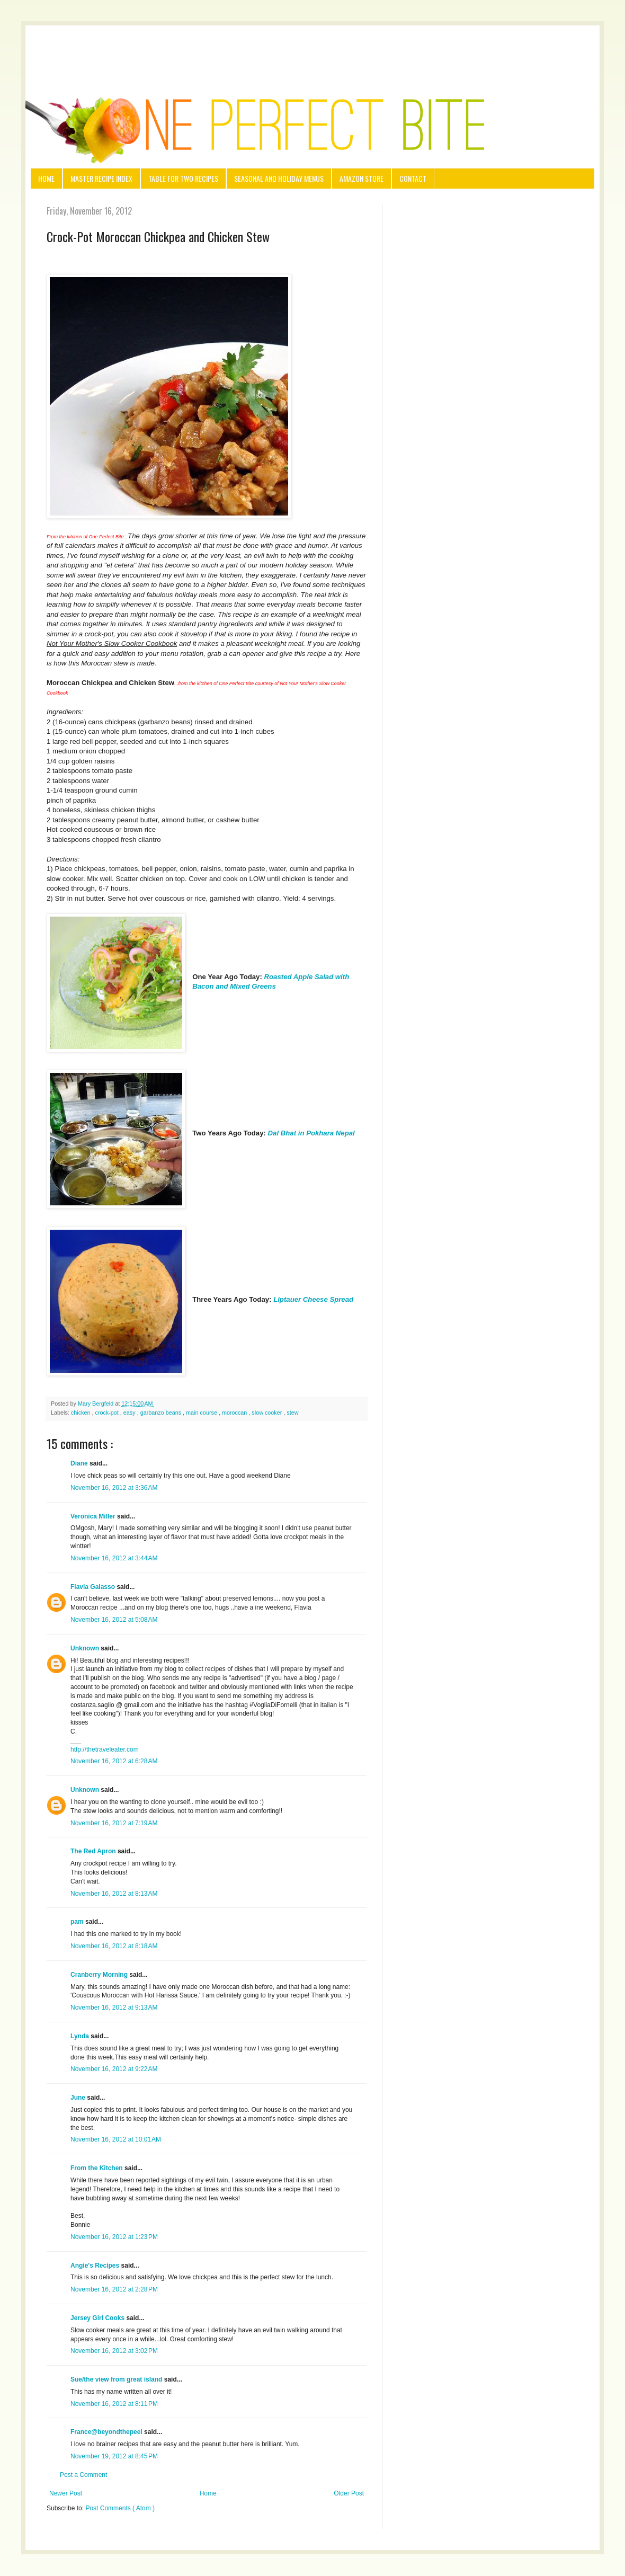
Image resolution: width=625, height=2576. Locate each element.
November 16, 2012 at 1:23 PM (114, 2237)
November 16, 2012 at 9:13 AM (113, 2007)
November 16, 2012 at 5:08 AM (113, 1619)
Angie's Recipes (95, 2265)
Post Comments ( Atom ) (120, 2508)
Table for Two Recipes (183, 178)
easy (130, 1412)
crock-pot (107, 1412)
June (78, 2097)
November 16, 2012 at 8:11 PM (114, 2404)
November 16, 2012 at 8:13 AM (113, 1893)
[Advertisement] (312, 47)
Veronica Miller (93, 1516)
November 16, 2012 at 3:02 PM (114, 2351)
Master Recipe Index (101, 178)
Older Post (349, 2493)
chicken (81, 1412)
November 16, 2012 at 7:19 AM (113, 1823)
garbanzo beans (161, 1412)
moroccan (235, 1412)
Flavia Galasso (93, 1587)
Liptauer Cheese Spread (313, 1299)
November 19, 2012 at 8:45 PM (114, 2456)
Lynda (80, 2036)
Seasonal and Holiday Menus (279, 178)
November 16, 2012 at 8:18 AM (113, 1946)
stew (292, 1412)
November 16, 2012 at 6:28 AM (113, 1761)
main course (202, 1412)
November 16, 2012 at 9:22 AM (113, 2069)
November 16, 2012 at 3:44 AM (113, 1558)
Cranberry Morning (99, 1974)
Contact (412, 178)
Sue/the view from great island (117, 2379)
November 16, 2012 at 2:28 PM (114, 2289)
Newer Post (65, 2493)
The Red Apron (94, 1851)
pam (77, 1921)
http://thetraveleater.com (104, 1749)
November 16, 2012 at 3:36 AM (113, 1487)
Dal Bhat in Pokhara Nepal (311, 1133)
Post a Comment (83, 2475)
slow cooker (267, 1412)
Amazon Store (361, 178)
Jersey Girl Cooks (98, 2318)
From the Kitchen (97, 2168)
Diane (80, 1463)
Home (46, 178)
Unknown (85, 1648)
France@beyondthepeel (107, 2432)
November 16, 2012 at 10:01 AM (115, 2139)
